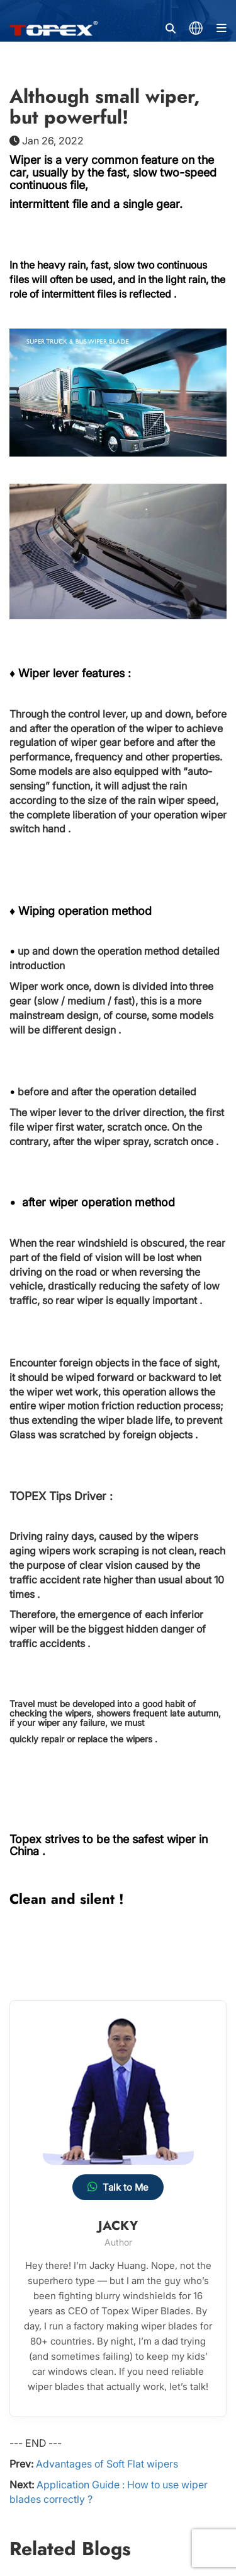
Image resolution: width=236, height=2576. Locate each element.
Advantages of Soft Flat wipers (107, 2463)
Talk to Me (118, 2187)
